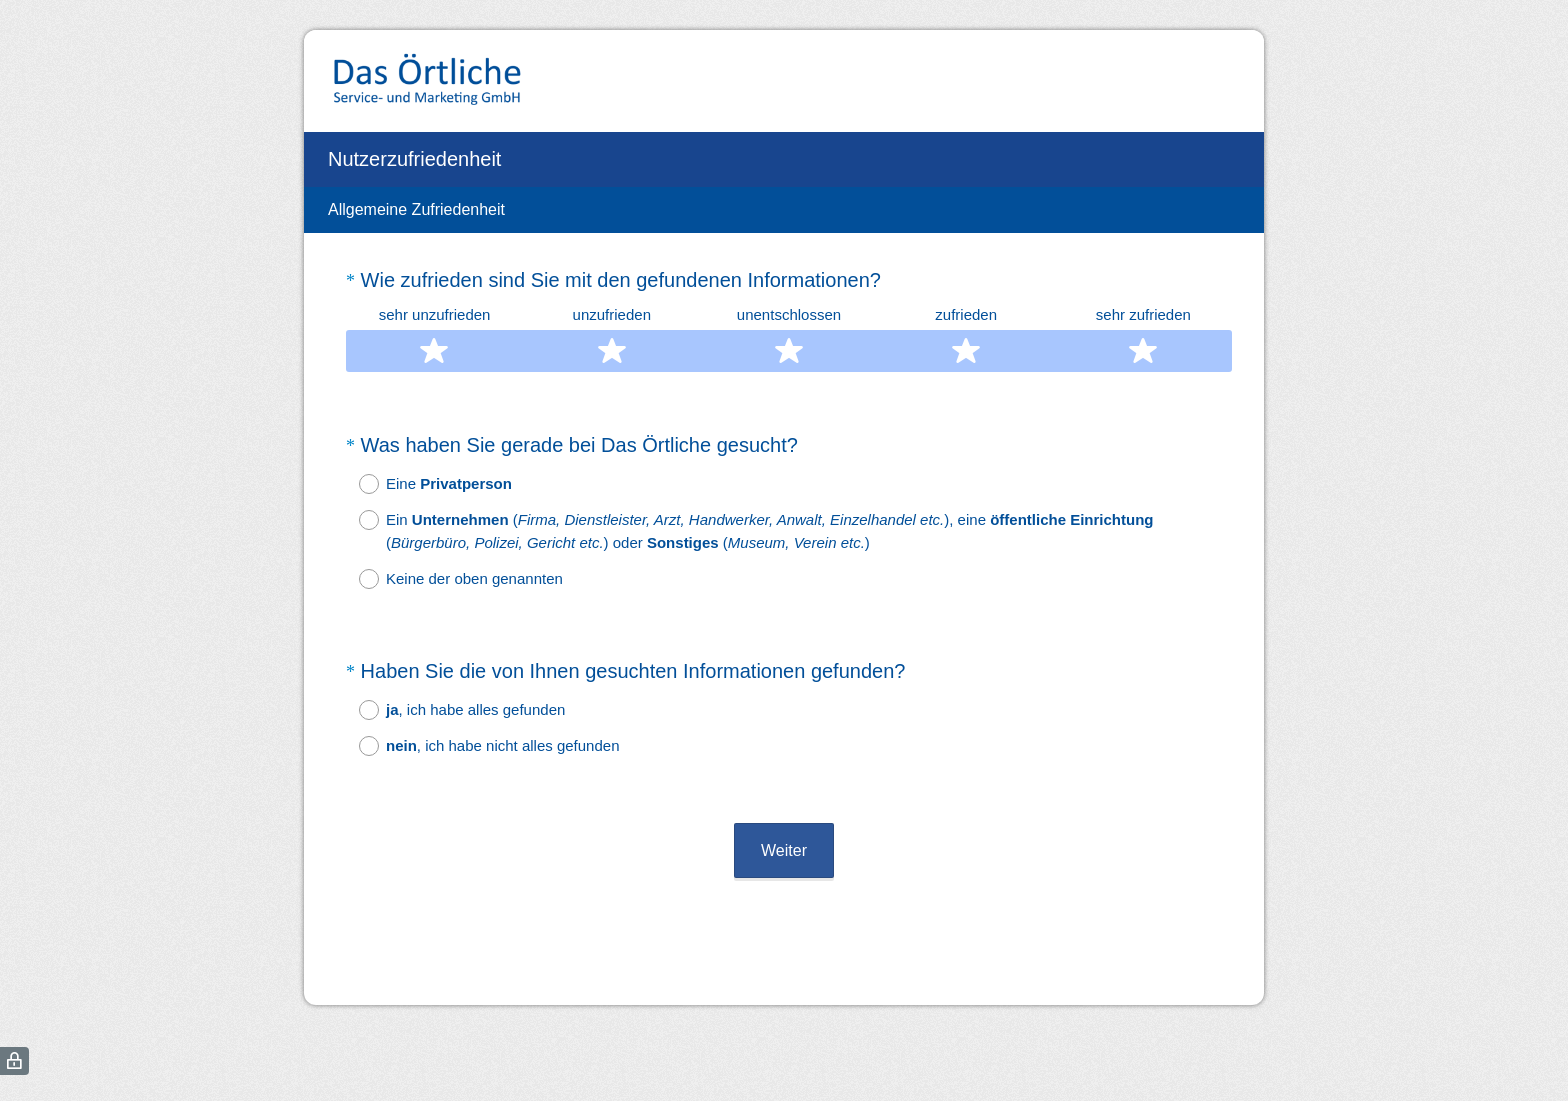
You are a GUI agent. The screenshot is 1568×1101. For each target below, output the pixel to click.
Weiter (784, 796)
